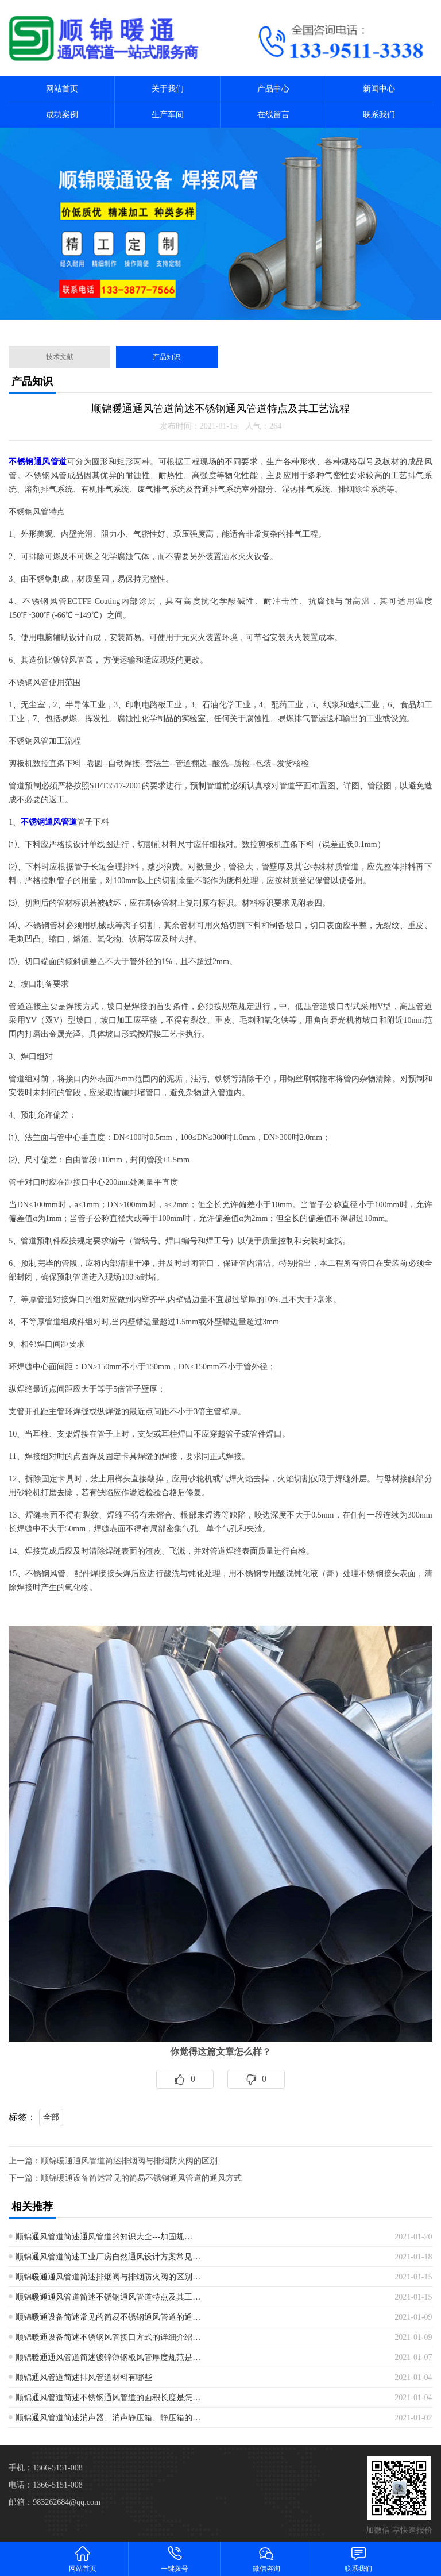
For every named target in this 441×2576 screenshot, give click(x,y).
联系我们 (379, 114)
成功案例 (62, 114)
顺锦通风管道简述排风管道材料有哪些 (84, 2377)
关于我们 (168, 88)
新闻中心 (379, 88)
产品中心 (273, 88)
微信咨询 (266, 2558)
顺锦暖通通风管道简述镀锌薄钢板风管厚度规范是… (108, 2357)
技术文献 (60, 357)
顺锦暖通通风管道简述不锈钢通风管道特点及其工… (108, 2297)
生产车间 (168, 114)
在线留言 (273, 114)
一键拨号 (174, 2558)
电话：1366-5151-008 (45, 2485)
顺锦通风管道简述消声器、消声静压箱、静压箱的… (108, 2417)
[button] (211, 324)
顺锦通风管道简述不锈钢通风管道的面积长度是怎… (108, 2397)
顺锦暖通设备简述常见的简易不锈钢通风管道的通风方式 (141, 2178)
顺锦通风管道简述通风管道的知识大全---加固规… (104, 2236)
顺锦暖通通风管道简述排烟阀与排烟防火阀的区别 (129, 2161)
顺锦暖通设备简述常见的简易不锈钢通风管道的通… (108, 2317)
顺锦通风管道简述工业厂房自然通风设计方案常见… (108, 2256)
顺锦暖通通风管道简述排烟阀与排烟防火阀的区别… (108, 2277)
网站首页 (62, 88)
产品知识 (166, 357)
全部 (51, 2117)
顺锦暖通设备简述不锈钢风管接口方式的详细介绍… (108, 2337)
